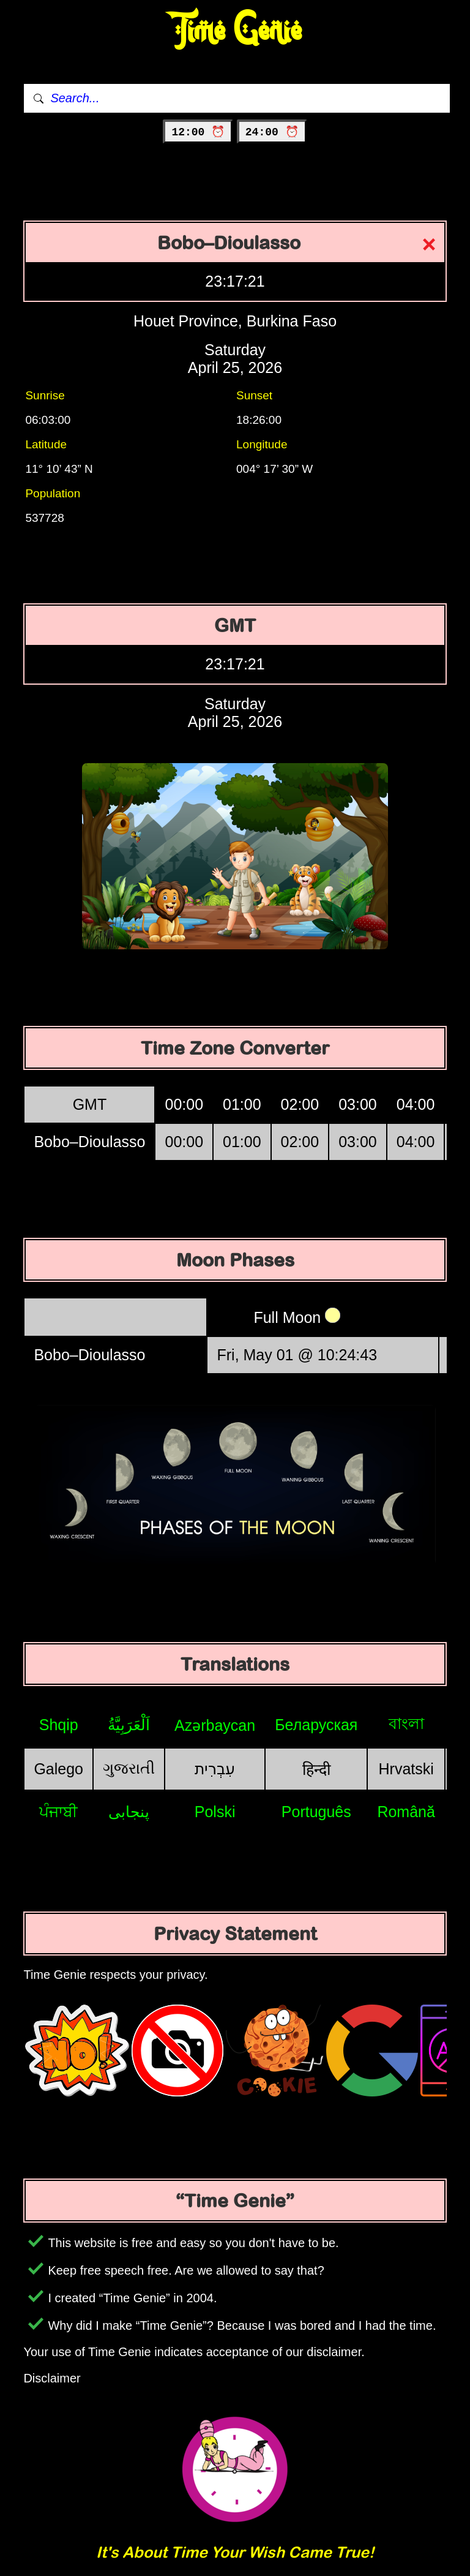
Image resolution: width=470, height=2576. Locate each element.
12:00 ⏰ (198, 132)
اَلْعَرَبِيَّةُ (129, 1724)
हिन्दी (316, 1769)
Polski (215, 1811)
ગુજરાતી (129, 1768)
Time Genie (235, 31)
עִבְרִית (215, 1768)
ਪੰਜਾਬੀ (58, 1811)
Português (316, 1811)
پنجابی (128, 1811)
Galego (58, 1768)
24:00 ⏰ (272, 132)
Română (406, 1811)
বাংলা (406, 1723)
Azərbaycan (214, 1725)
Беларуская (316, 1724)
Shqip (58, 1724)
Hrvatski (406, 1768)
